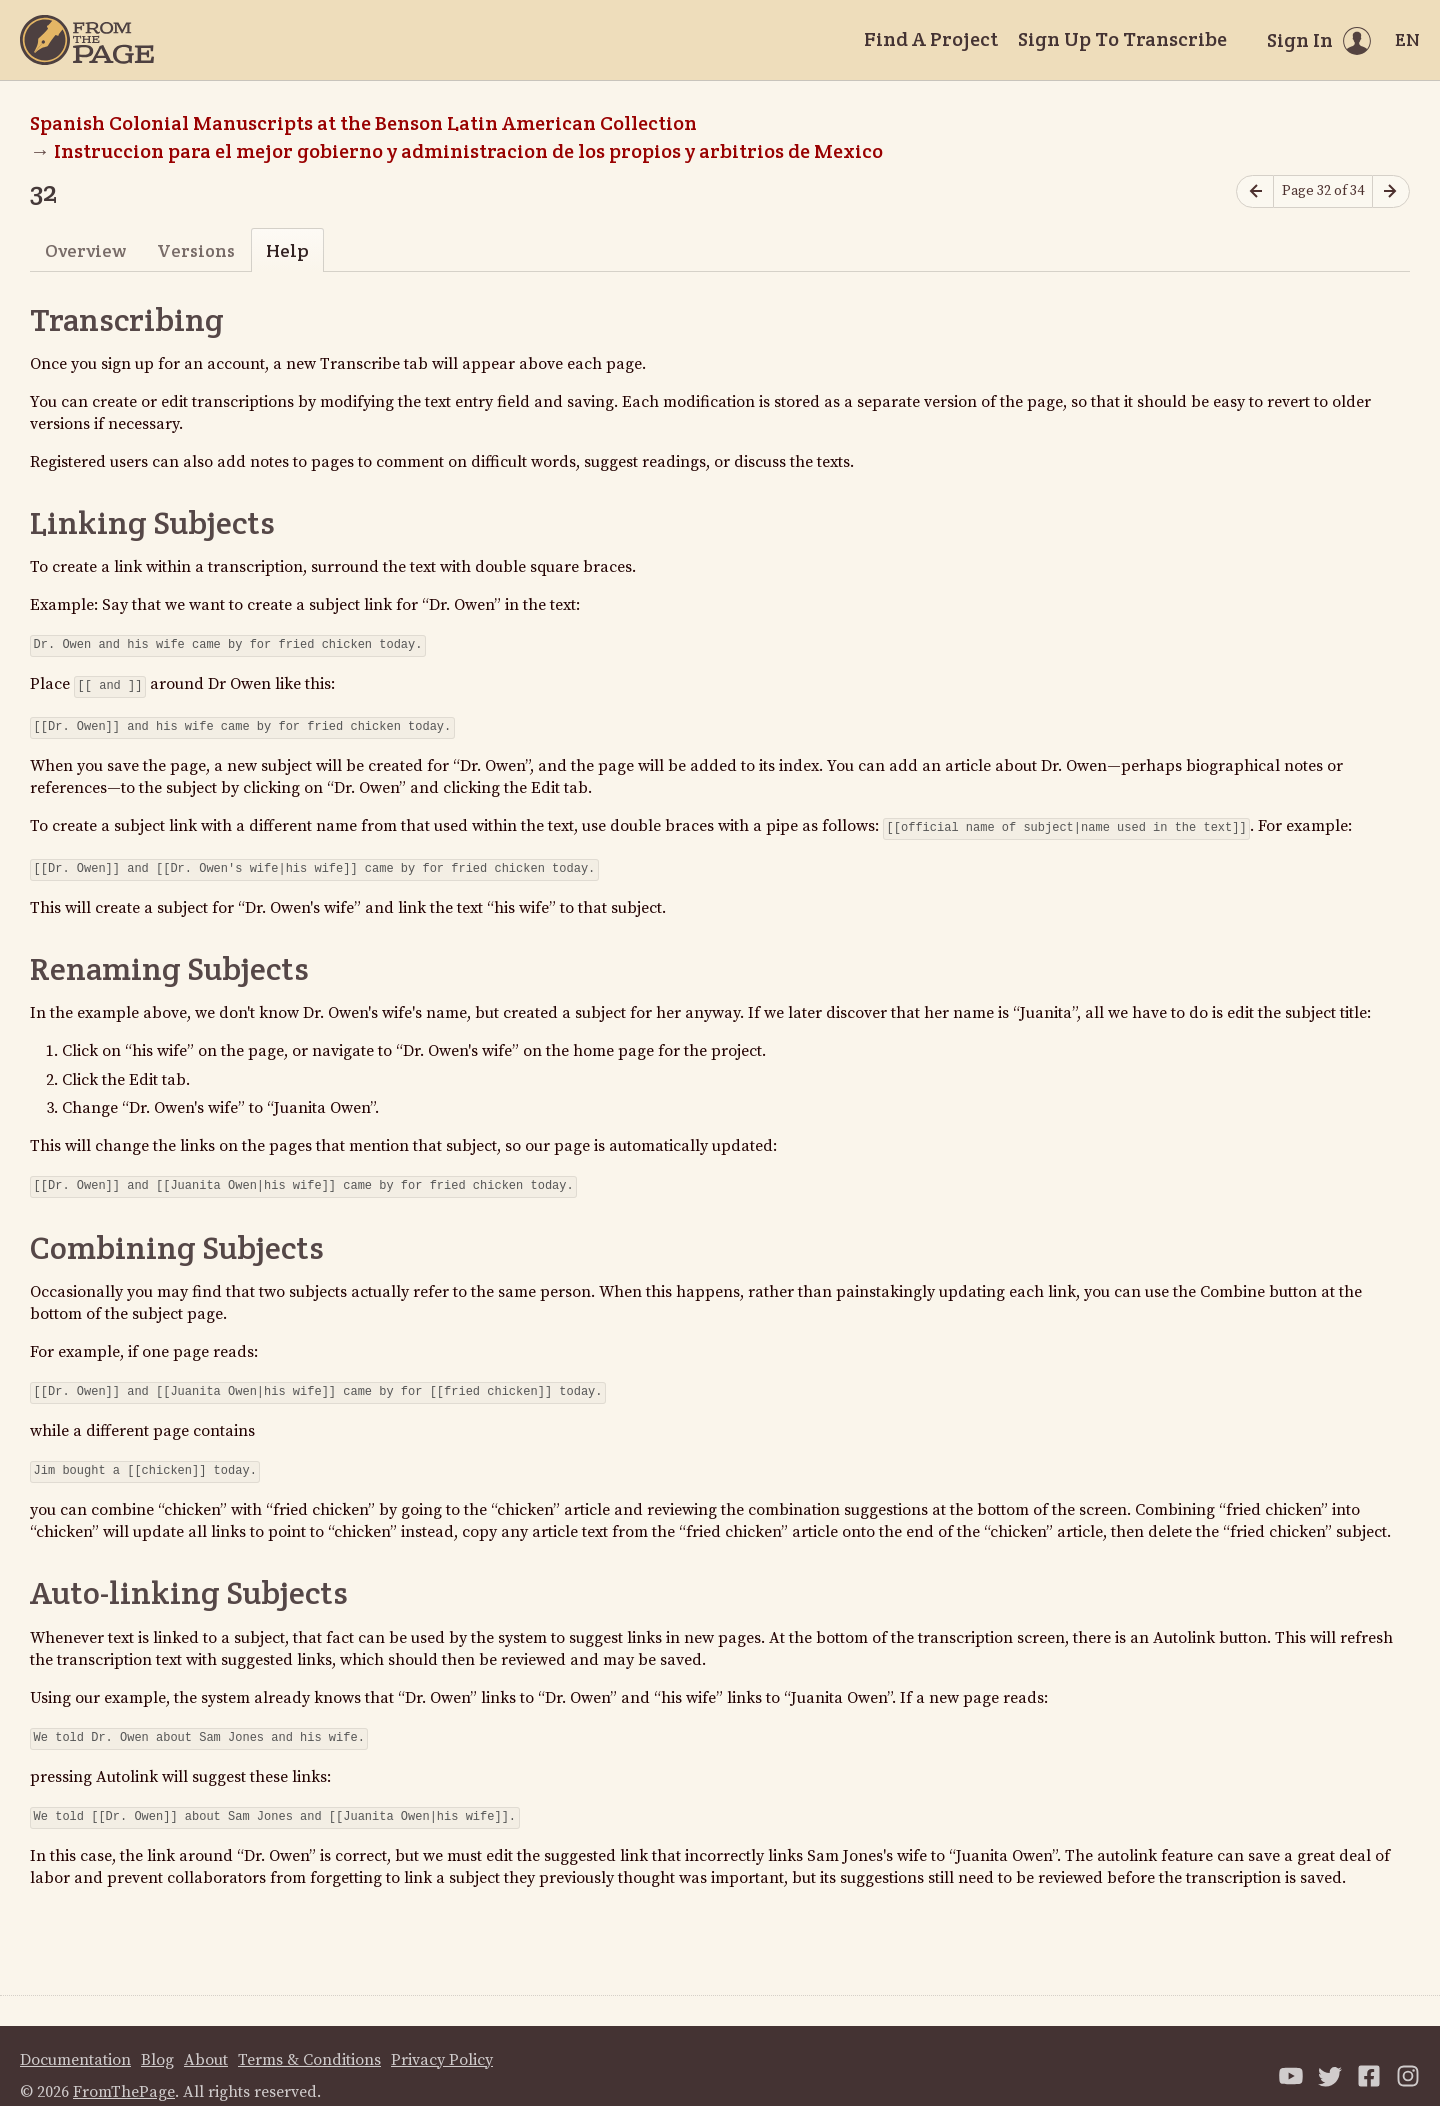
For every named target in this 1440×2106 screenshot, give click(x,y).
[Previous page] (1255, 191)
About (206, 2040)
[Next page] (1391, 191)
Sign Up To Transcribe (1122, 39)
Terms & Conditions (309, 2040)
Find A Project (931, 39)
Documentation (75, 2040)
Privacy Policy (442, 2040)
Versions (196, 250)
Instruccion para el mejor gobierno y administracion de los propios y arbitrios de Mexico (470, 151)
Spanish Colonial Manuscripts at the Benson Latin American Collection (363, 123)
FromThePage (124, 2072)
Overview (85, 250)
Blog (157, 2040)
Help (287, 250)
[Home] (87, 40)
